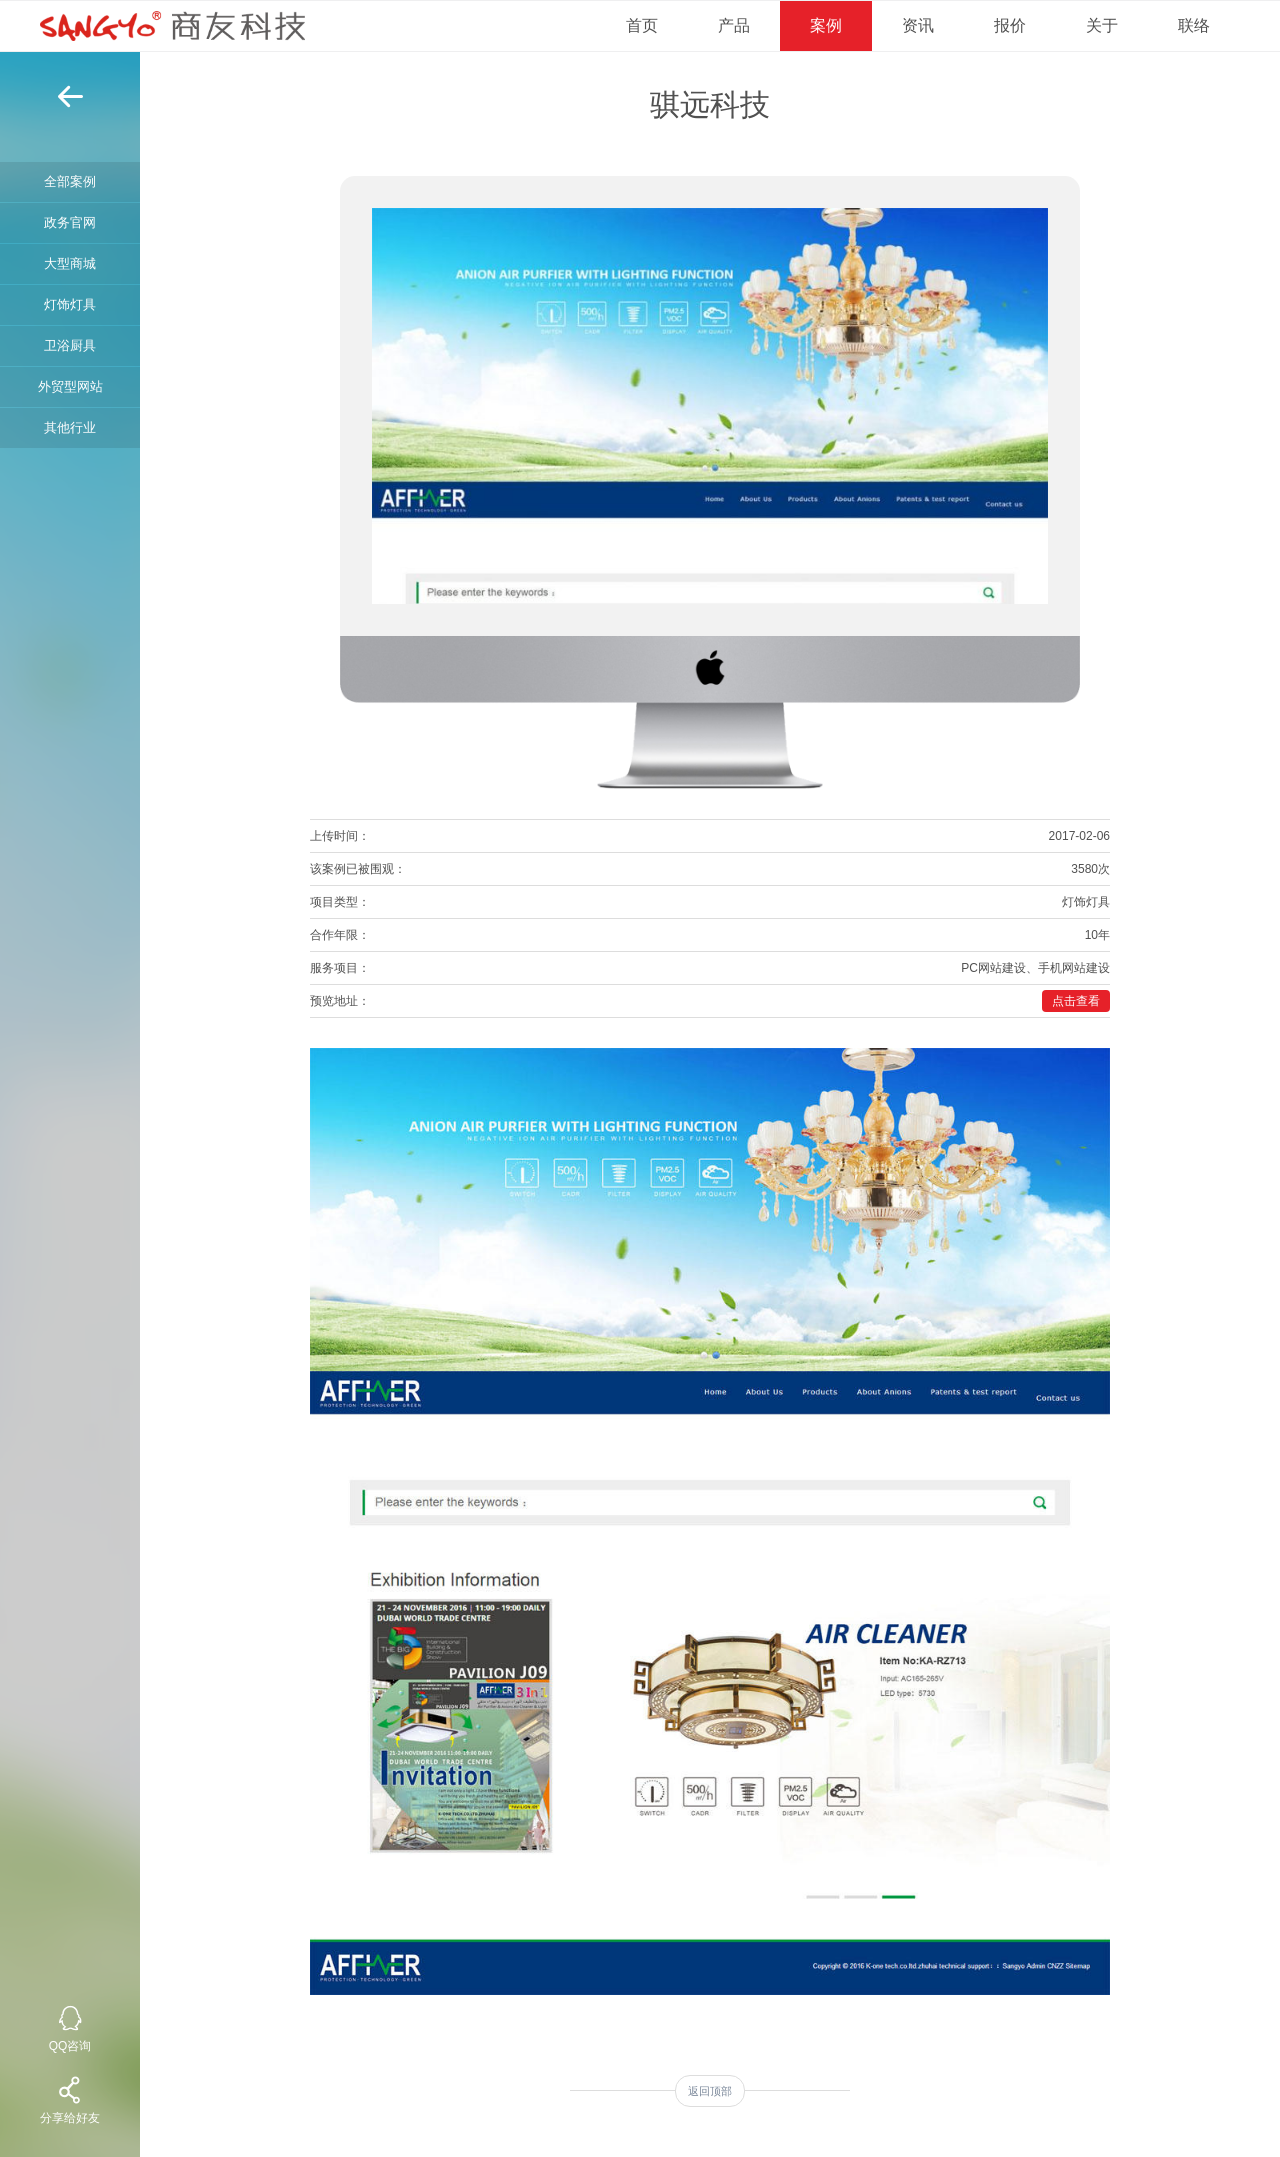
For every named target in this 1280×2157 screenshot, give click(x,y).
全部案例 (70, 181)
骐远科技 (710, 104)
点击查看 (1076, 1001)
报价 (1010, 25)
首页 (642, 25)
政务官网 (70, 222)
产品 (734, 25)
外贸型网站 (70, 386)
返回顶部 (710, 2091)
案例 (826, 25)
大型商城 (70, 263)
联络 (1194, 25)
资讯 (918, 25)
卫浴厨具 (70, 345)
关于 (1102, 25)
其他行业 (70, 427)
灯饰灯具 (70, 304)
